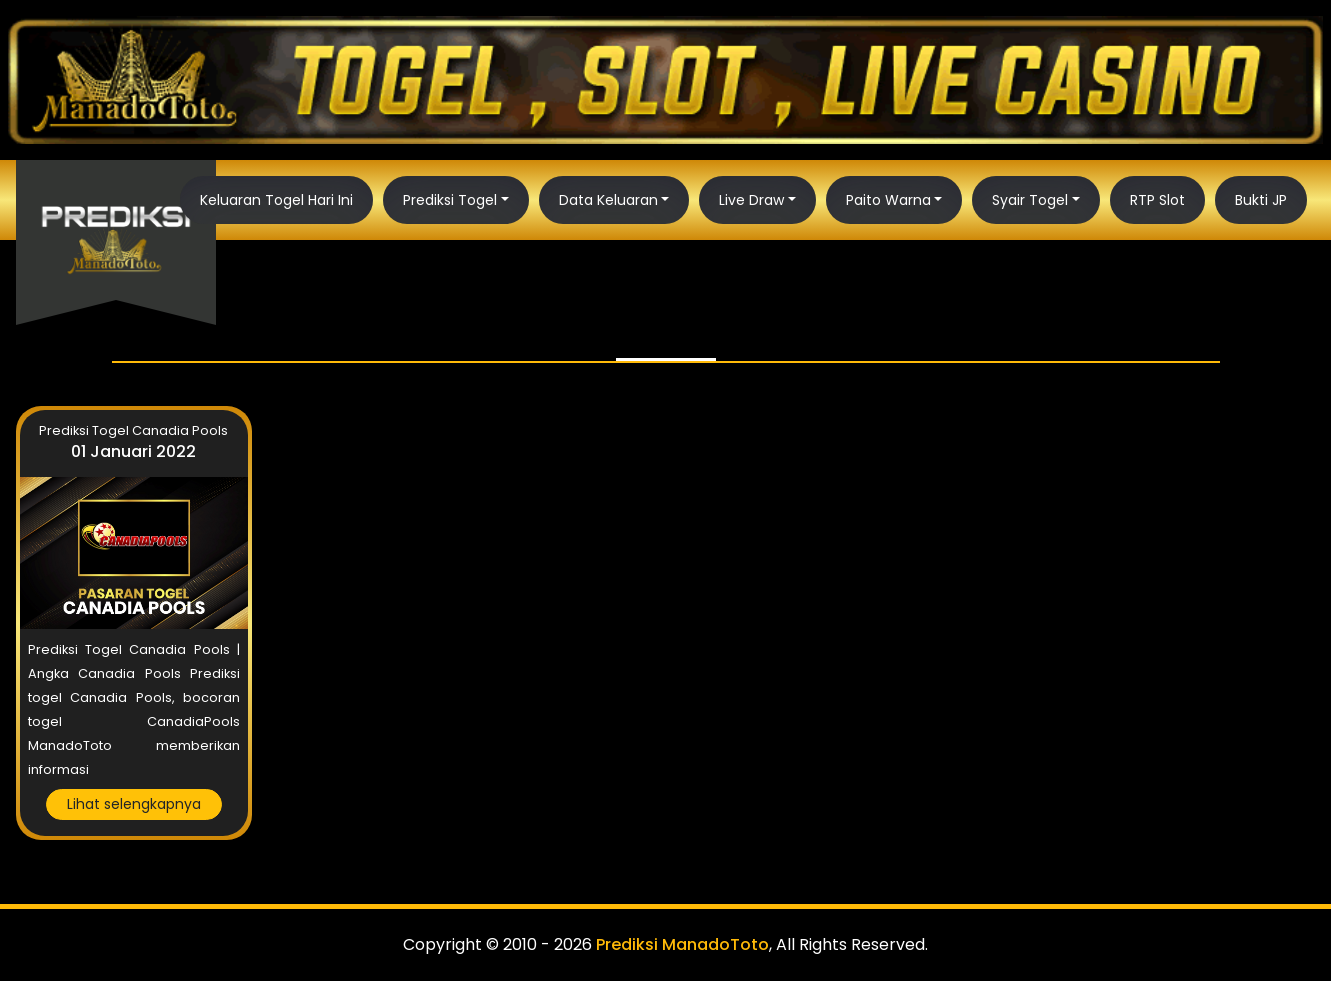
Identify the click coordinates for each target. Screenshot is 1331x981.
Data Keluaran (608, 200)
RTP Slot (1157, 200)
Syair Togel (1030, 200)
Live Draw (751, 200)
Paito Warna (888, 200)
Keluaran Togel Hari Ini (276, 200)
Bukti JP (1261, 200)
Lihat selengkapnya (134, 804)
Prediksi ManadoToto (682, 944)
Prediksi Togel (450, 200)
